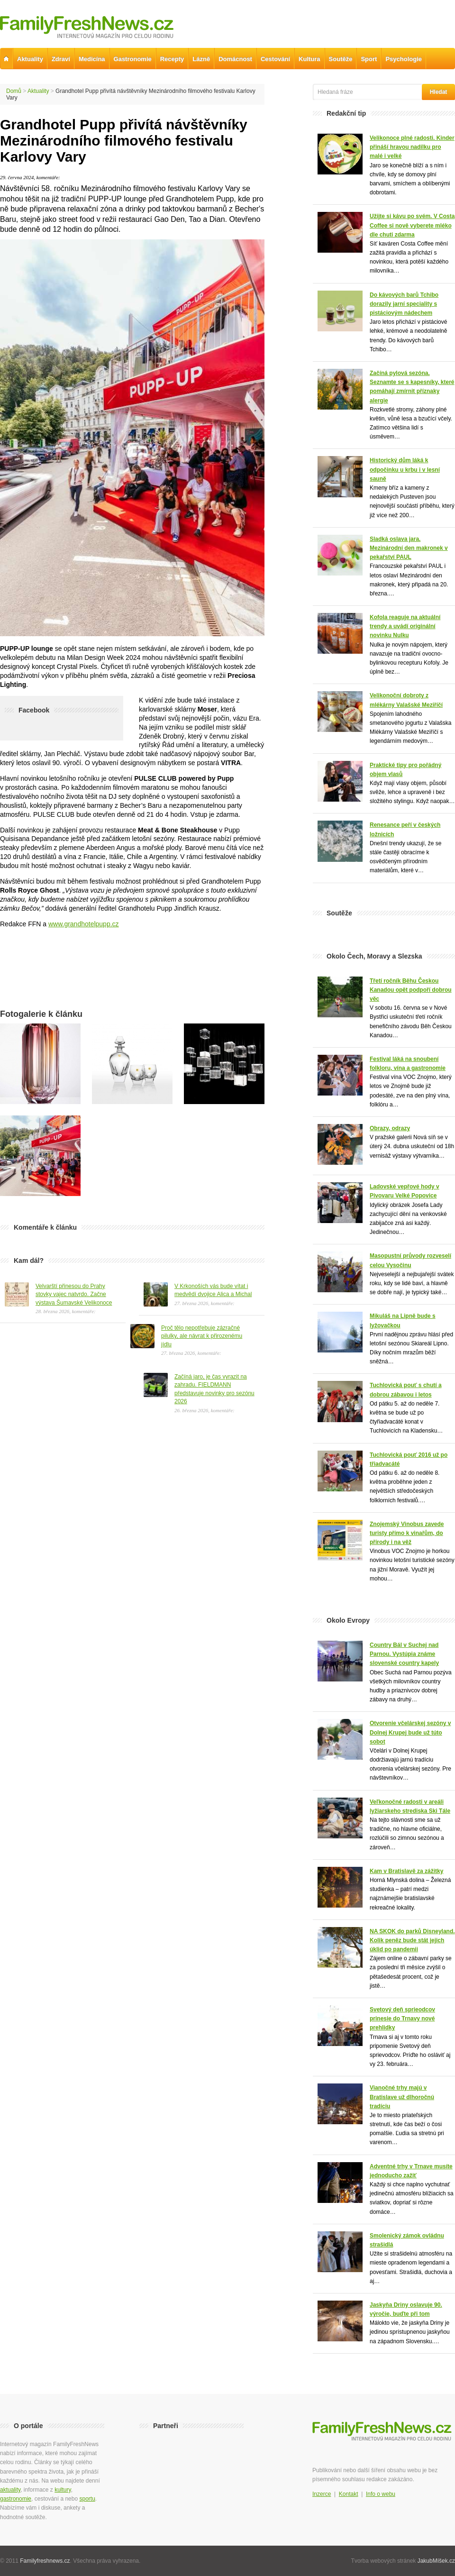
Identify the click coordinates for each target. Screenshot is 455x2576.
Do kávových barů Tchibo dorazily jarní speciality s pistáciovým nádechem (404, 304)
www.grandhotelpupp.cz (83, 924)
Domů (13, 91)
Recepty (172, 59)
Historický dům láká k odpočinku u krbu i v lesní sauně (405, 469)
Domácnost (235, 59)
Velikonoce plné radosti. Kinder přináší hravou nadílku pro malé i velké (412, 147)
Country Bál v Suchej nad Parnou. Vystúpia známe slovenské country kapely (404, 1654)
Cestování (275, 59)
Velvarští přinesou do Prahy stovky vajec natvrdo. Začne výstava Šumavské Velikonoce (74, 1294)
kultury (63, 2489)
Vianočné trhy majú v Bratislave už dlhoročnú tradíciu (402, 2096)
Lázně (201, 59)
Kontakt (348, 2494)
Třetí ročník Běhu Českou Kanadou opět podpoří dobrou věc (411, 989)
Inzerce (321, 2494)
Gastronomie (133, 59)
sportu (87, 2498)
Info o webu (380, 2494)
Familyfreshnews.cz (45, 2561)
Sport (369, 59)
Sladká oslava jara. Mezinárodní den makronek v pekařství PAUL (409, 548)
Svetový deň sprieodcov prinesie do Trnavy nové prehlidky (402, 2018)
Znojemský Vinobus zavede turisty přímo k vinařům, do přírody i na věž (407, 1533)
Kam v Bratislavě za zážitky (406, 1871)
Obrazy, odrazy (390, 1128)
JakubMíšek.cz (436, 2561)
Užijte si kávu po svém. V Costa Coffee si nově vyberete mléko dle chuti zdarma (412, 225)
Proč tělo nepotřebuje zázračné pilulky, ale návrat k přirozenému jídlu (201, 1336)
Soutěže (341, 59)
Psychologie (403, 59)
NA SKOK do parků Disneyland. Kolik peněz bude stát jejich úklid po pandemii (412, 1940)
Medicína (92, 59)
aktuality (10, 2489)
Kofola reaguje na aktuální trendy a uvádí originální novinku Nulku (405, 626)
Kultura (309, 59)
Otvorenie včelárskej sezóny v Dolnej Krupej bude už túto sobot (410, 1732)
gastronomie (15, 2498)
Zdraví (61, 59)
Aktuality (38, 91)
